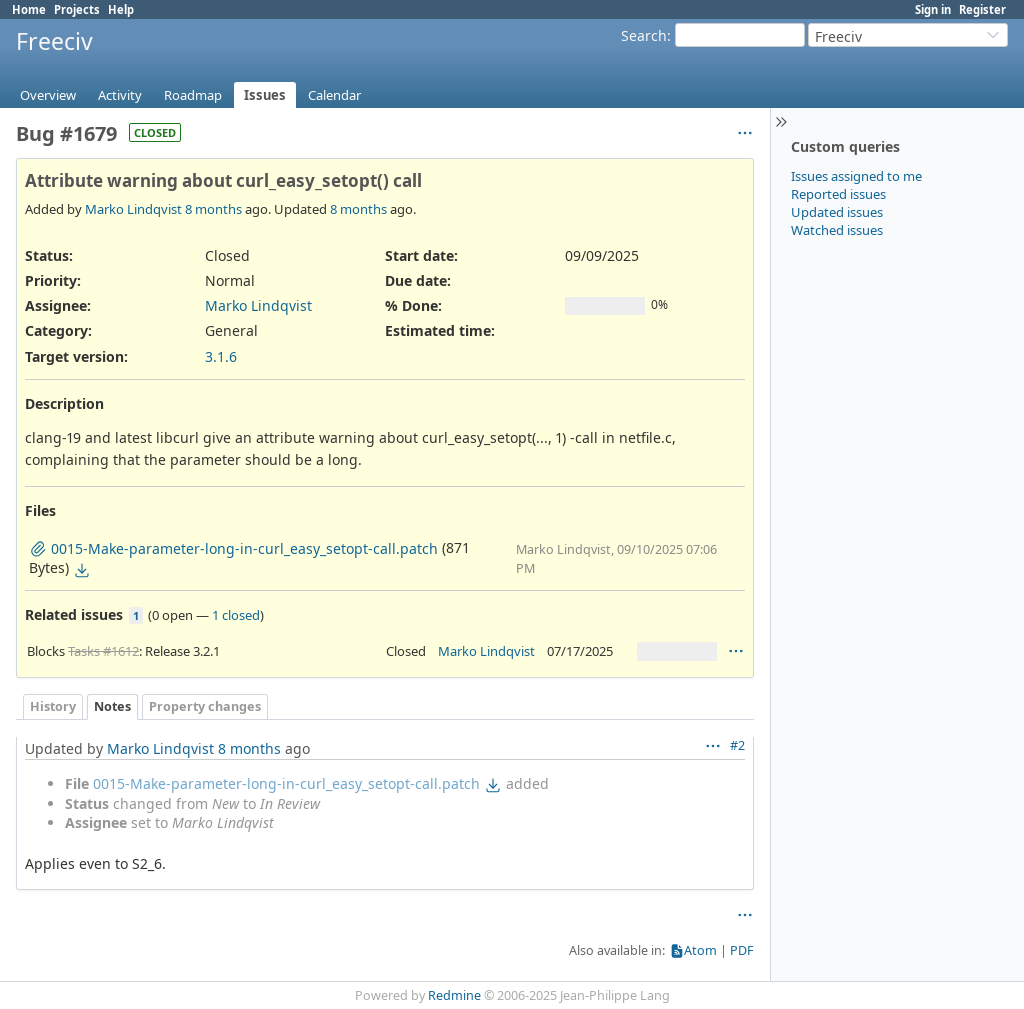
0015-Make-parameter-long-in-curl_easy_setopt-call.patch (286, 783)
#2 (737, 745)
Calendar (334, 95)
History (53, 706)
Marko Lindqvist (133, 209)
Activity (120, 95)
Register (982, 9)
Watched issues (837, 230)
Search (644, 35)
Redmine (454, 995)
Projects (77, 9)
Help (121, 9)
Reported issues (838, 194)
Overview (48, 95)
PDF (742, 950)
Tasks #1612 (103, 651)
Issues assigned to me (856, 176)
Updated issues (837, 212)
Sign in (933, 9)
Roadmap (193, 95)
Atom (700, 950)
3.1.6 (221, 356)
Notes (112, 706)
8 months (213, 209)
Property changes (205, 706)
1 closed (236, 615)
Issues (265, 95)
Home (29, 9)
